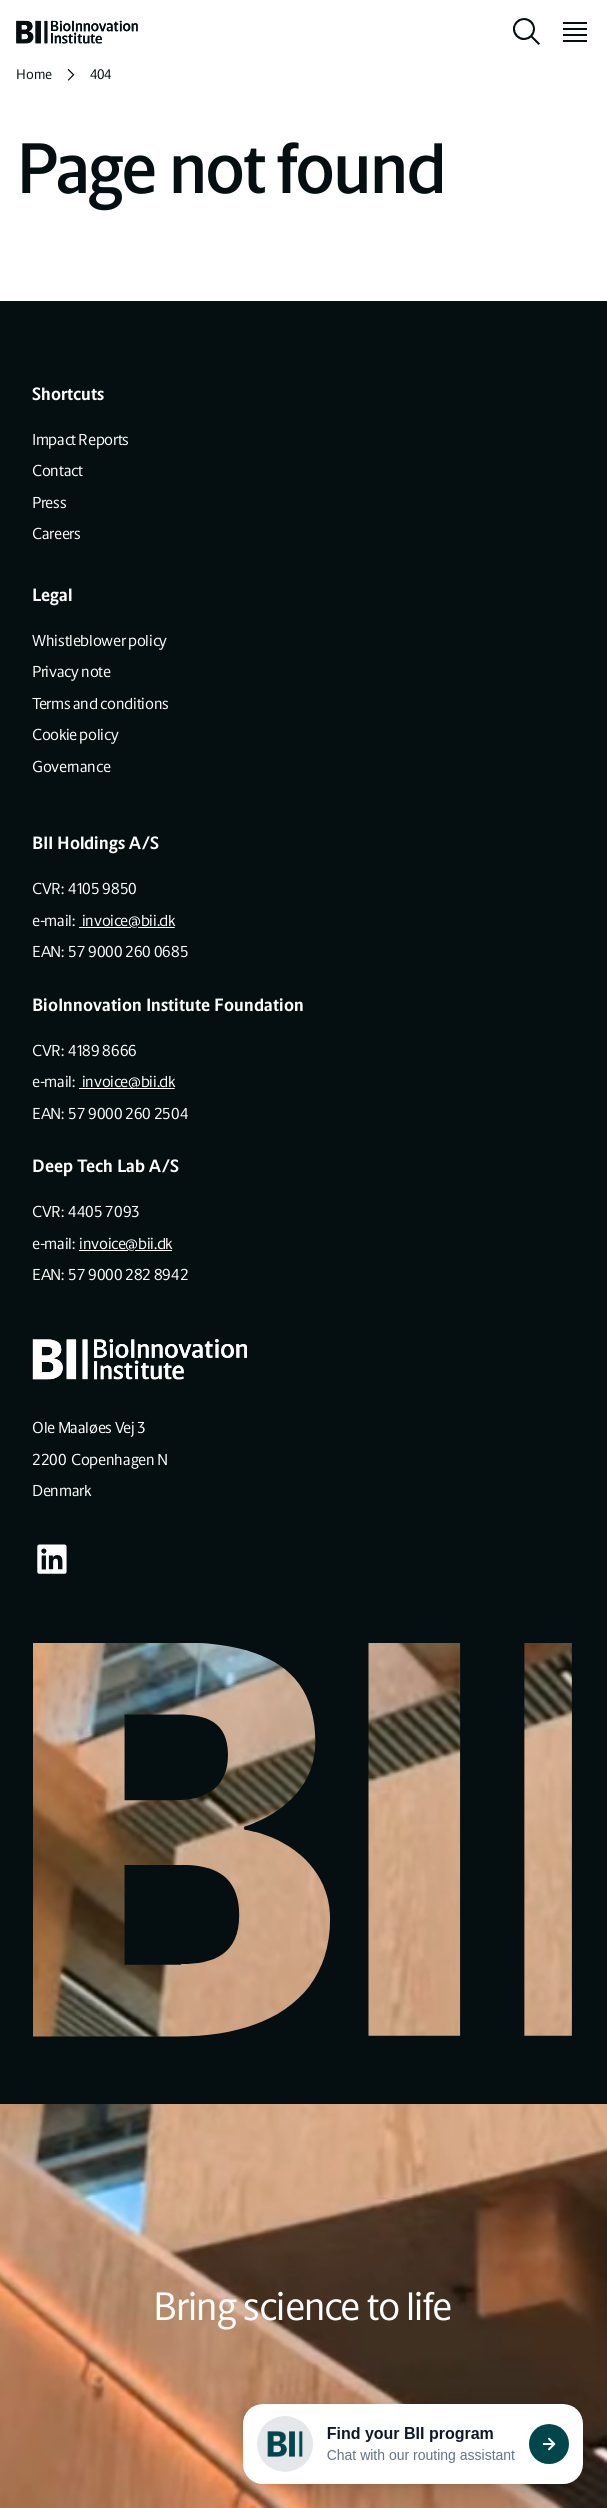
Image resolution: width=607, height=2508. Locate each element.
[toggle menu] (567, 32)
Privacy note (71, 671)
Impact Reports (80, 439)
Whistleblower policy (99, 640)
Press (49, 502)
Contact (57, 470)
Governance (71, 766)
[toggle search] (527, 32)
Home (34, 74)
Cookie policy (75, 734)
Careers (56, 533)
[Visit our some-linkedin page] (52, 1559)
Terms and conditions (100, 703)
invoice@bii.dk (127, 920)
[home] (77, 32)
